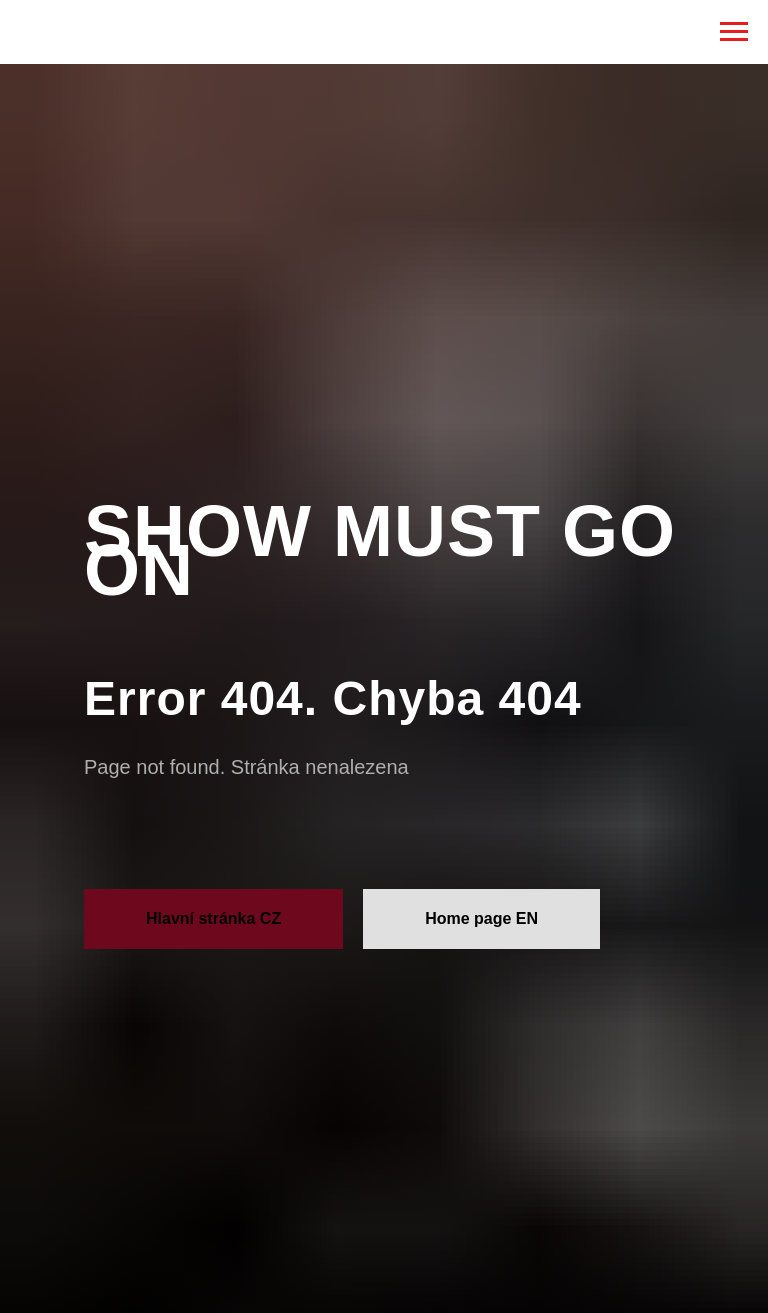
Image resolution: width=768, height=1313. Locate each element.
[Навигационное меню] (734, 32)
